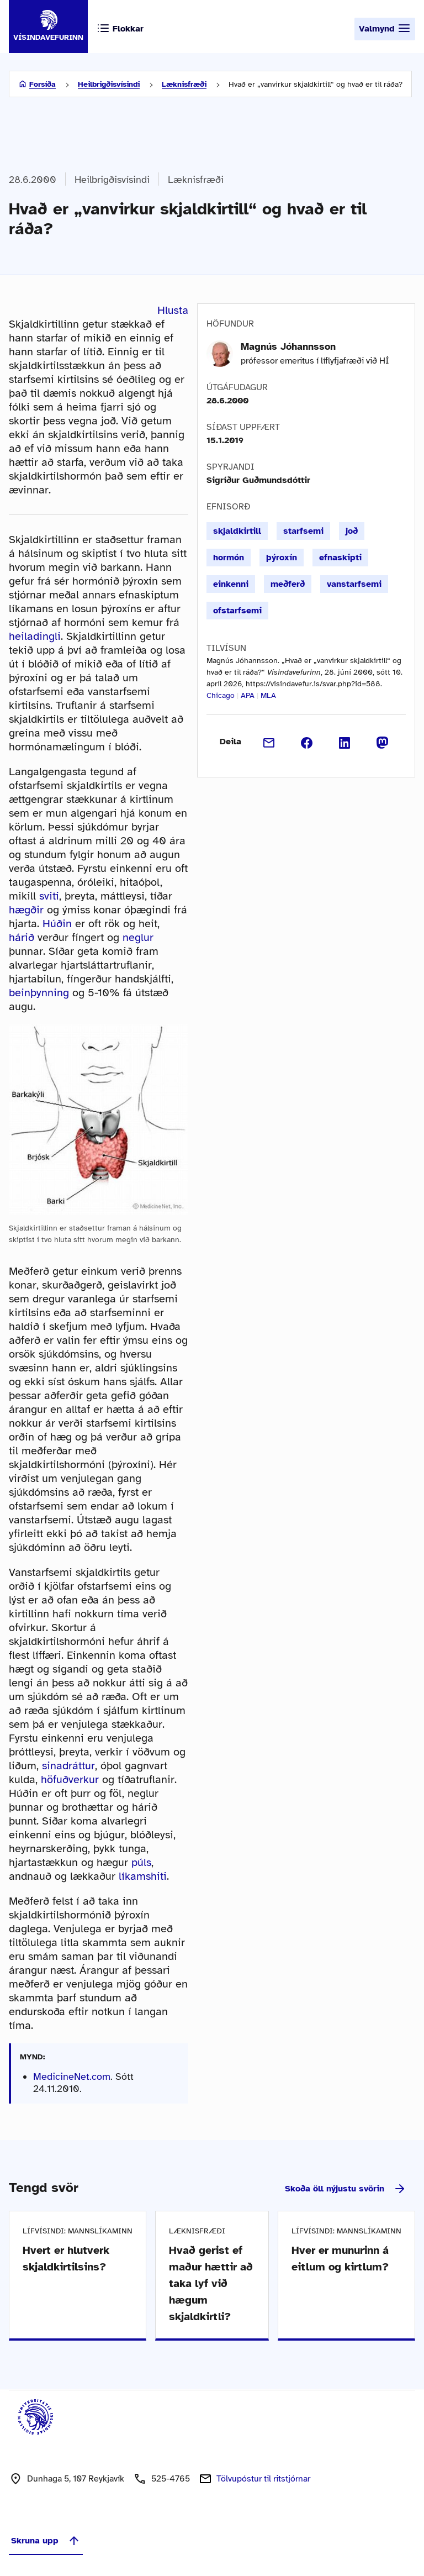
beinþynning (39, 993)
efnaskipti (340, 557)
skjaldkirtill (237, 531)
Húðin (57, 923)
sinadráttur (68, 1766)
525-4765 (170, 2478)
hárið (21, 937)
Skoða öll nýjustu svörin (345, 2188)
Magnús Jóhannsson (288, 346)
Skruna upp (46, 2540)
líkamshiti (143, 1876)
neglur (138, 937)
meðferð (288, 584)
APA (248, 695)
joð (352, 531)
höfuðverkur (70, 1779)
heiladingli (35, 636)
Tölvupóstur (263, 2478)
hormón (228, 557)
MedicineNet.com (71, 2076)
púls (141, 1862)
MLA (268, 695)
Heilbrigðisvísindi (109, 84)
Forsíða (42, 84)
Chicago (220, 695)
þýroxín (281, 557)
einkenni (230, 584)
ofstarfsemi (237, 610)
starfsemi (303, 531)
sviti (49, 896)
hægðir (26, 910)
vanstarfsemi (354, 584)
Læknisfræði (184, 84)
